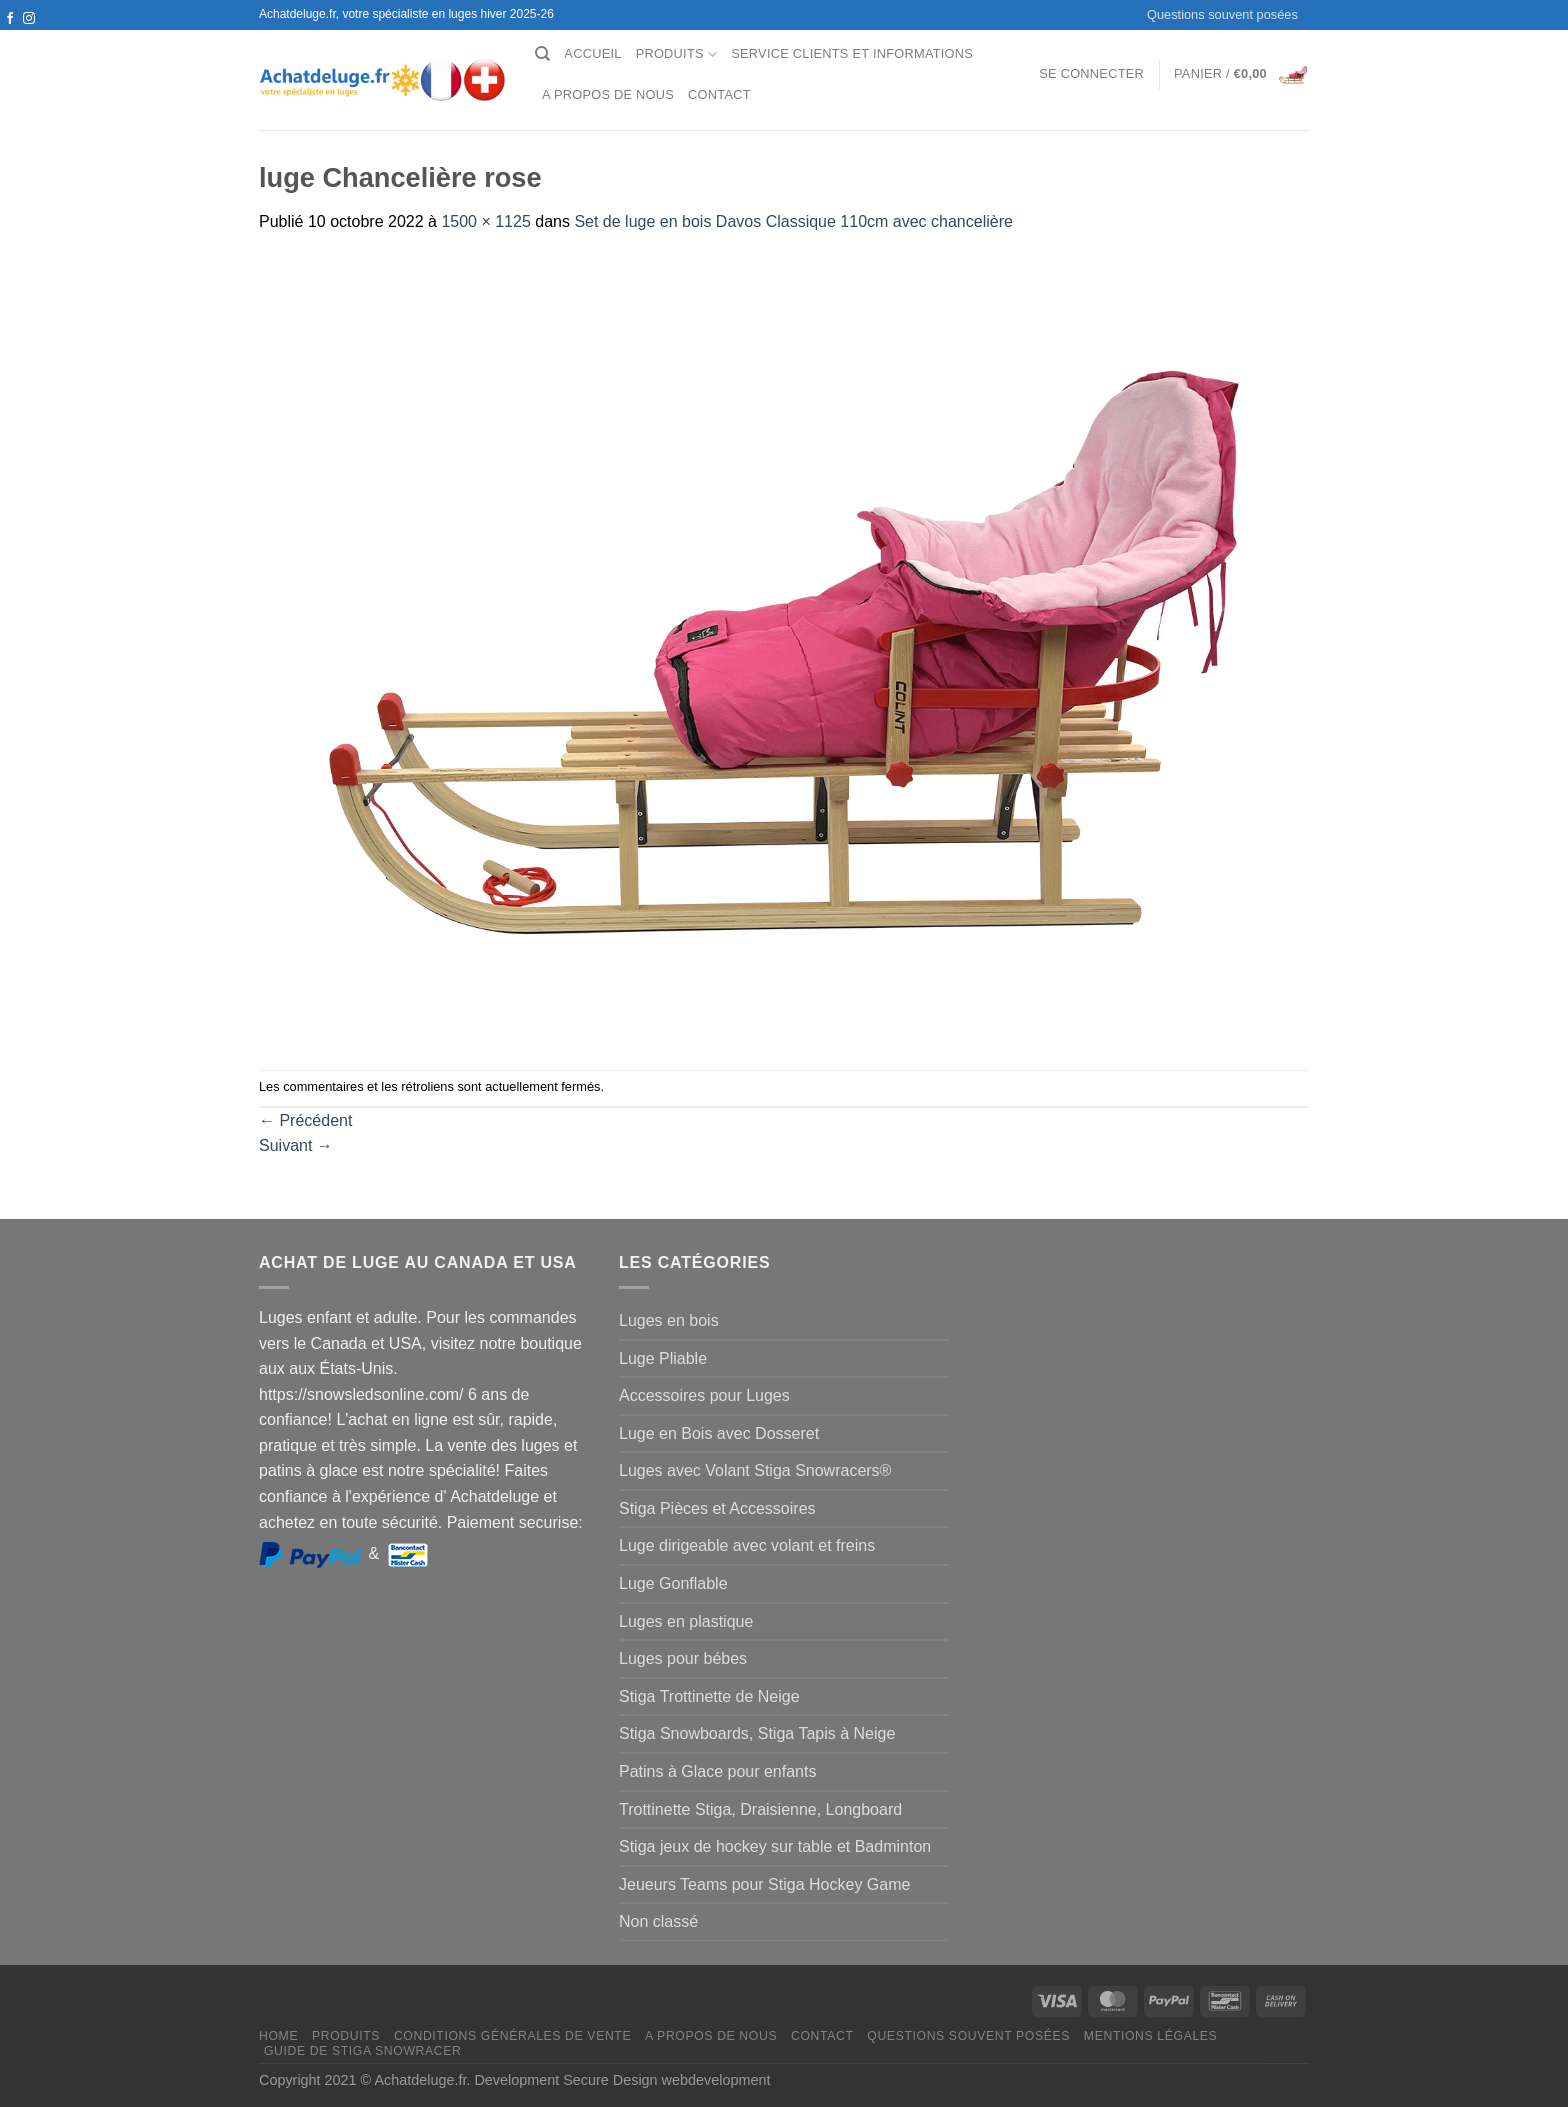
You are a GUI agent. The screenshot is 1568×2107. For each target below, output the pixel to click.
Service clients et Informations (852, 53)
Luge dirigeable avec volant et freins (747, 1545)
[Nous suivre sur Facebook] (10, 19)
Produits (677, 54)
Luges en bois (669, 1320)
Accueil (592, 53)
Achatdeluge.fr (420, 2080)
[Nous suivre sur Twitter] (10, 38)
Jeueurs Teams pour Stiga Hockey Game (764, 1884)
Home (278, 2036)
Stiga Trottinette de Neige (709, 1696)
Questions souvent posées (1222, 14)
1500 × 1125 (485, 221)
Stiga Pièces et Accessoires (717, 1508)
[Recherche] (542, 54)
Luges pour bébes (683, 1658)
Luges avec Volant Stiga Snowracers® (755, 1470)
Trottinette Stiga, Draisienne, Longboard (760, 1809)
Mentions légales (1151, 2036)
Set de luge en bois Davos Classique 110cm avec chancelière (793, 221)
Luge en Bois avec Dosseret (719, 1433)
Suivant (296, 1145)
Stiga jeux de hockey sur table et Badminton (775, 1846)
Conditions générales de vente (512, 2036)
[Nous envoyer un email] (29, 38)
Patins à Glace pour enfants (717, 1771)
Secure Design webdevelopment (666, 2080)
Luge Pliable (663, 1358)
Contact (719, 94)
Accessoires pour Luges (704, 1395)
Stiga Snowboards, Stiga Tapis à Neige (757, 1733)
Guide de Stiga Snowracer (363, 2051)
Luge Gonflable (673, 1583)
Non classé (658, 1921)
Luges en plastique (686, 1621)
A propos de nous (608, 94)
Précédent (305, 1120)
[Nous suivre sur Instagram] (29, 19)
